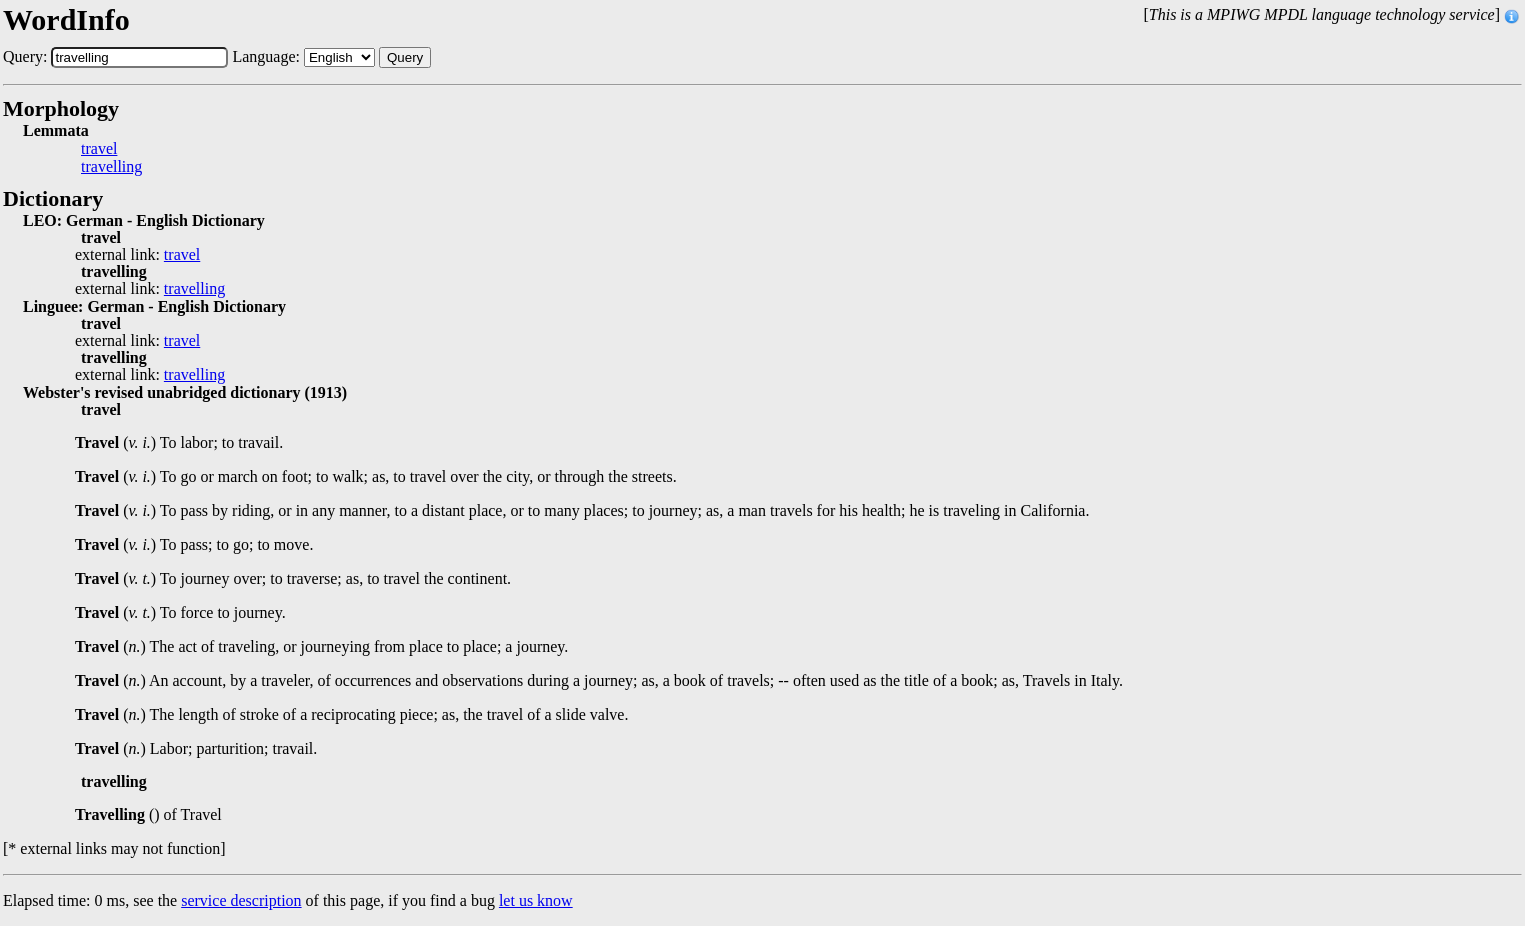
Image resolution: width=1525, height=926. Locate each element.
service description (241, 900)
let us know (536, 900)
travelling (111, 167)
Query (405, 57)
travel (99, 149)
